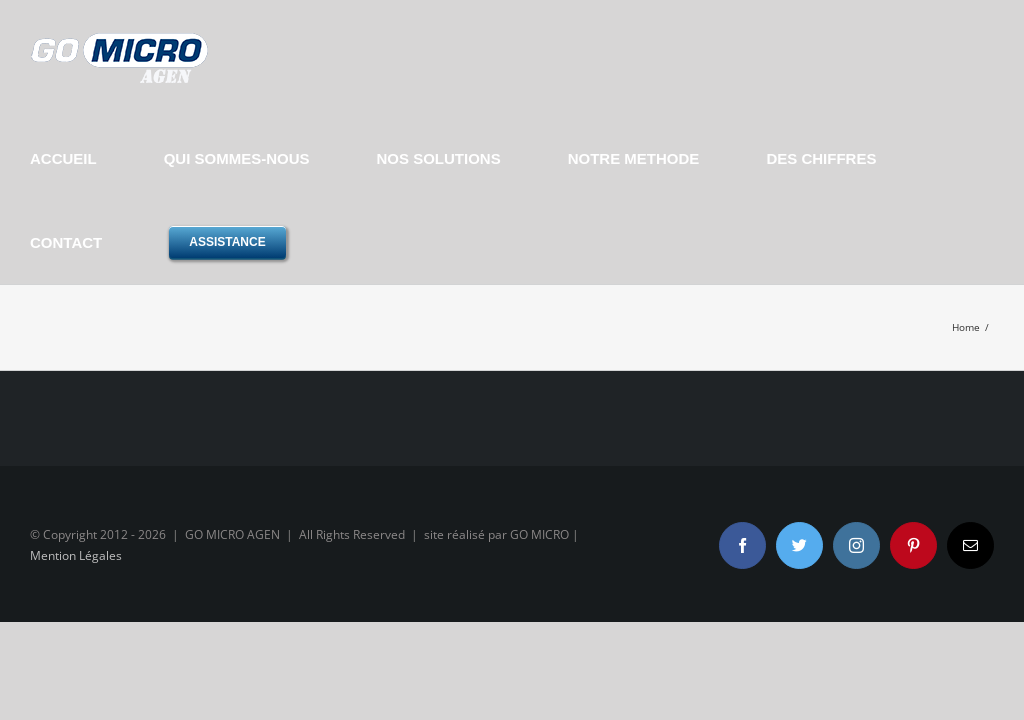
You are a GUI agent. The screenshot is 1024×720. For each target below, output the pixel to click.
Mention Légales (76, 555)
